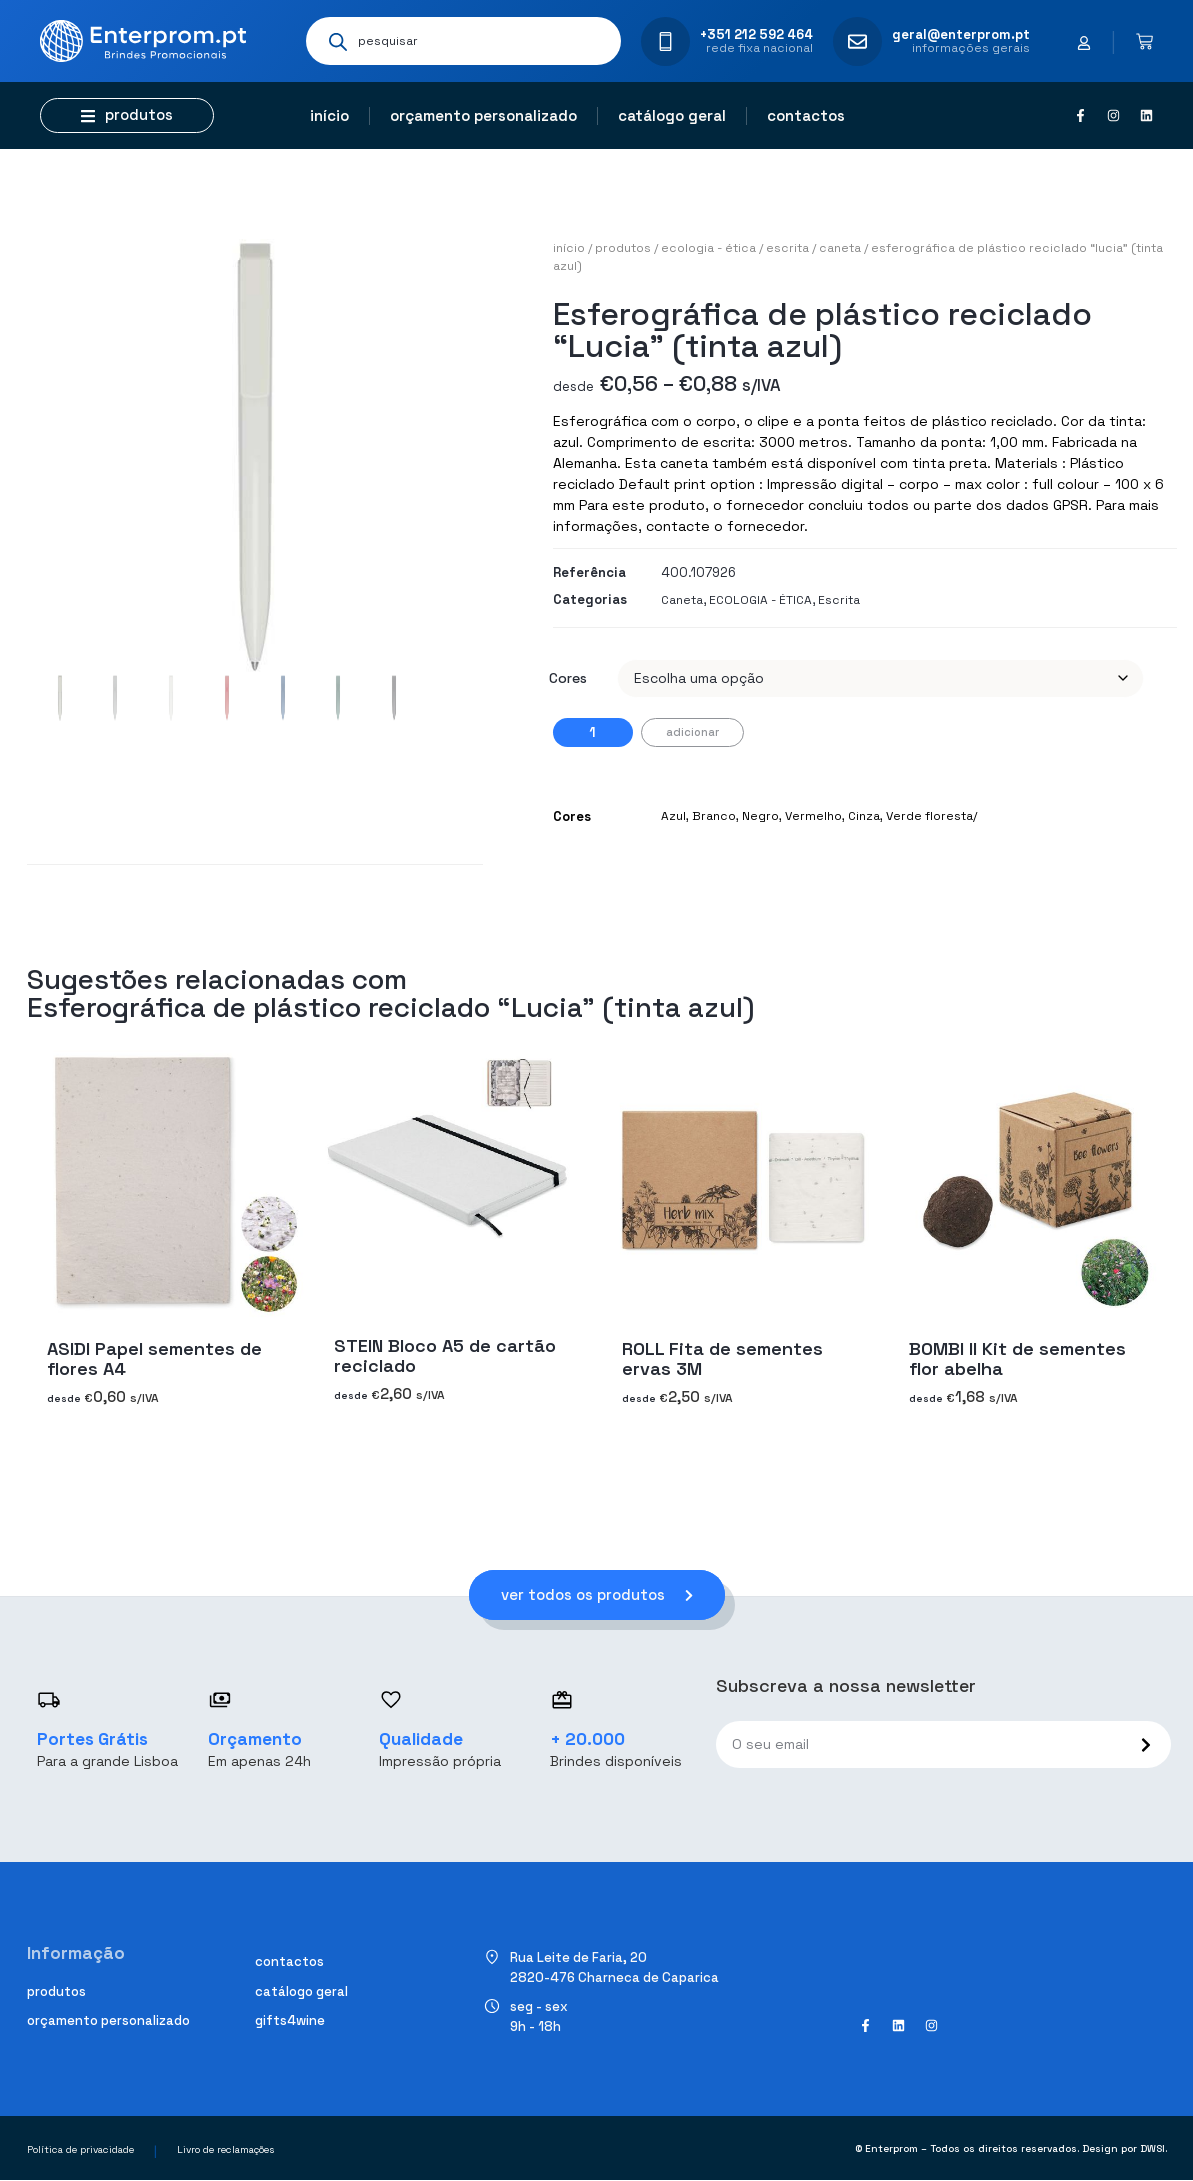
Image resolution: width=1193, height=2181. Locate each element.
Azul (673, 816)
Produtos (623, 248)
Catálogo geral (672, 115)
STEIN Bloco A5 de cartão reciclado (445, 1355)
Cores (568, 678)
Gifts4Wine (290, 2021)
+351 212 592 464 (756, 34)
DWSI (1152, 2148)
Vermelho (813, 816)
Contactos (806, 115)
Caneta (840, 248)
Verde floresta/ (931, 816)
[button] (127, 115)
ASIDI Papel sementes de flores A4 (154, 1358)
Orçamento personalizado (483, 115)
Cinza (864, 816)
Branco (714, 816)
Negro (760, 816)
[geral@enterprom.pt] (857, 41)
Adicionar (692, 732)
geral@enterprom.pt (961, 34)
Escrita (787, 248)
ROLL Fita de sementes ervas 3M (722, 1358)
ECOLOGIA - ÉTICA (708, 248)
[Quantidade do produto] (593, 732)
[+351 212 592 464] (665, 41)
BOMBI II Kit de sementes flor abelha (1017, 1358)
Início (329, 115)
